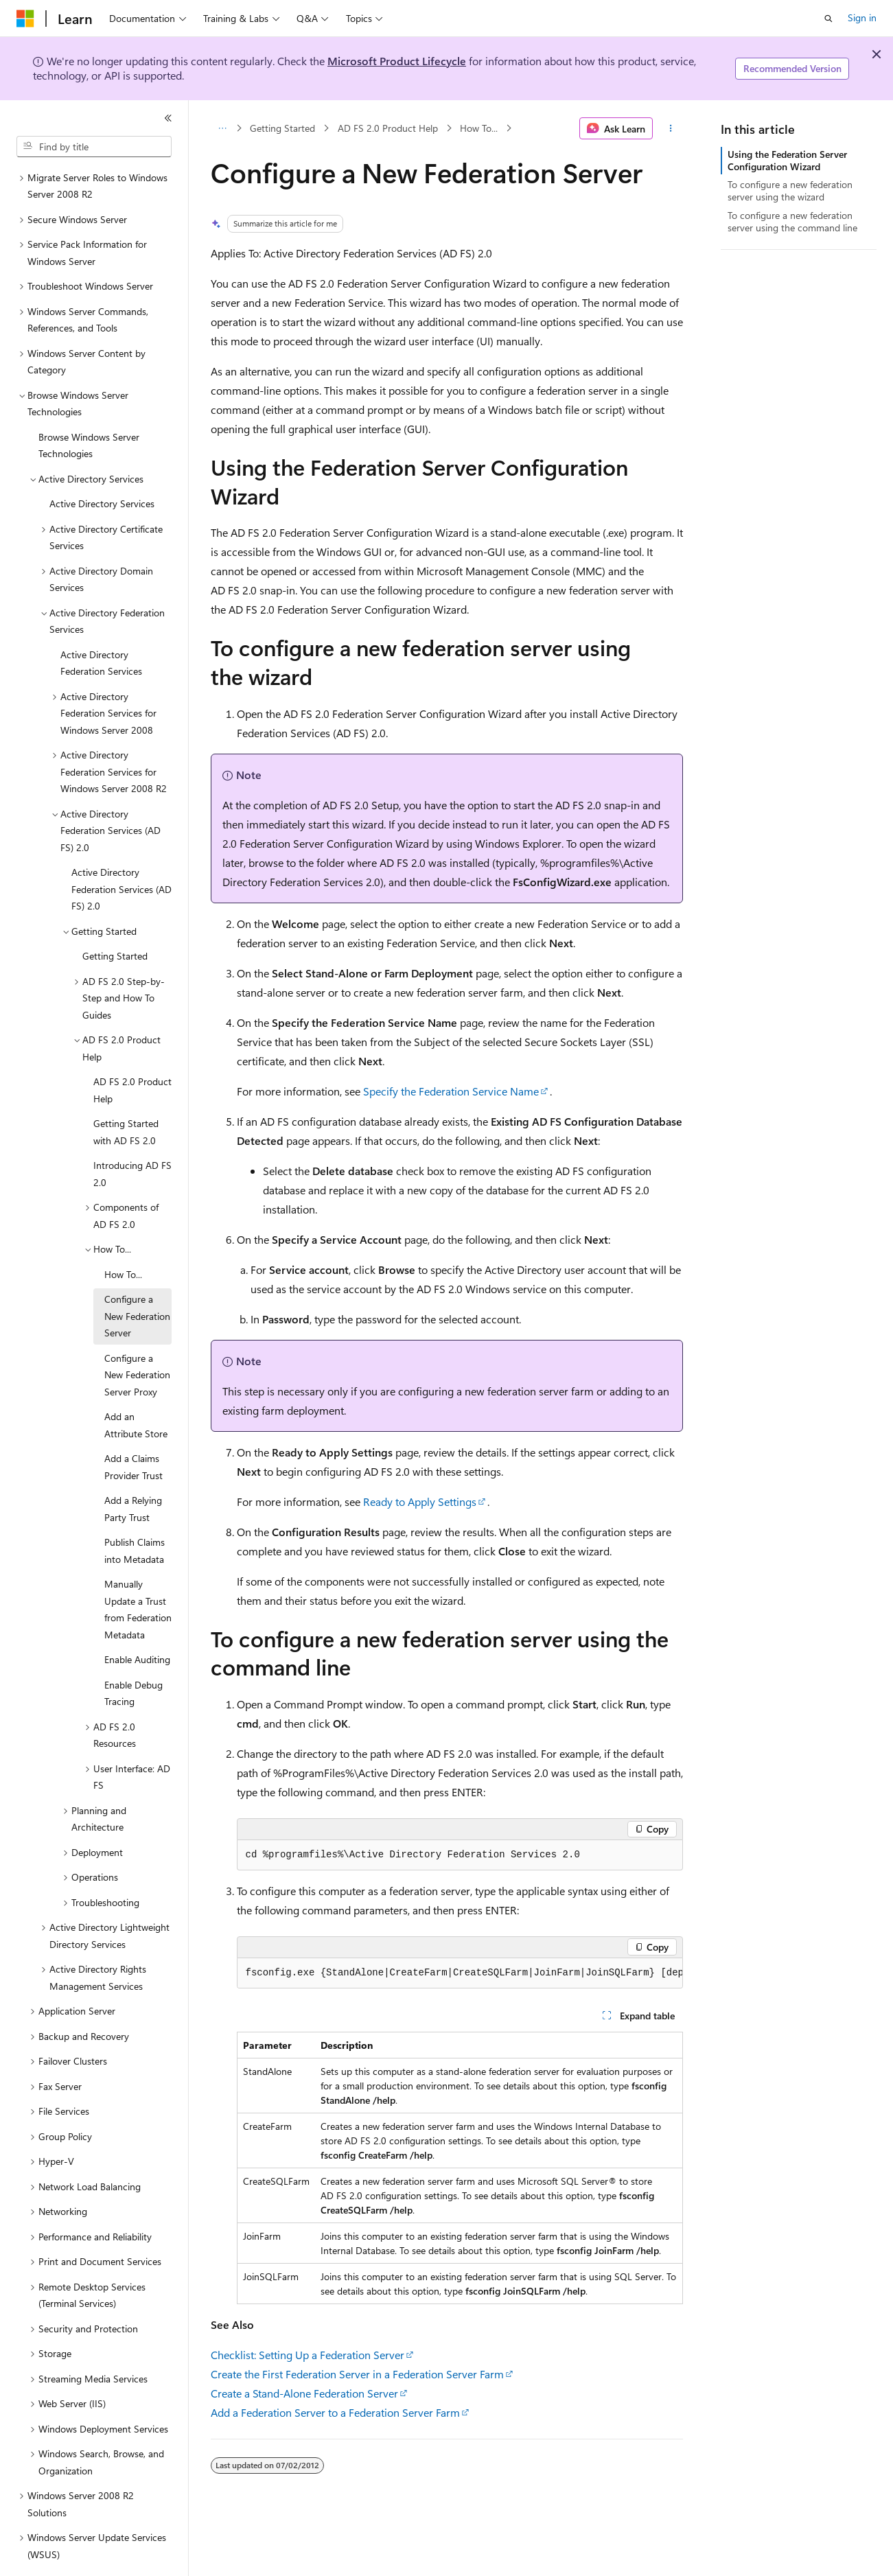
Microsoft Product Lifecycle (396, 61)
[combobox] (94, 147)
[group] (460, 1973)
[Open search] (828, 18)
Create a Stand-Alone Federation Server (304, 2393)
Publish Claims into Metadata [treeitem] (134, 1513)
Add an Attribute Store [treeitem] (135, 1387)
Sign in (862, 17)
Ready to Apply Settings (419, 1501)
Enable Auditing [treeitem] (137, 1621)
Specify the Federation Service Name (451, 1091)
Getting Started (282, 128)
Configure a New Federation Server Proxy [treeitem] (137, 1337)
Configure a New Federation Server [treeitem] (137, 1278)
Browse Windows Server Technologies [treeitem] (88, 408)
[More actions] (670, 128)
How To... (479, 128)
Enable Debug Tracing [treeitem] (133, 1655)
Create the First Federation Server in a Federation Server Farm (357, 2374)
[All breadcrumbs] (223, 128)
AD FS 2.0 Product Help (388, 128)
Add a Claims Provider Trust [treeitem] (133, 1429)
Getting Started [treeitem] (115, 918)
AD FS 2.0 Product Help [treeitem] (132, 1052)
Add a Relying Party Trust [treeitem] (133, 1471)
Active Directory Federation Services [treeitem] (101, 625)
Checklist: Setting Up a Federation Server (307, 2354)
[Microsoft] (25, 18)
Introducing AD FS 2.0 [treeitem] (132, 1136)
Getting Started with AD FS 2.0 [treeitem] (126, 1094)
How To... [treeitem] (123, 1236)
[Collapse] (168, 118)
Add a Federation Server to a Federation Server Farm (335, 2412)
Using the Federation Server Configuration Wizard (787, 160)
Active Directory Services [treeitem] (101, 465)
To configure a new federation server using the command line (792, 221)
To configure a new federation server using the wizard (790, 190)
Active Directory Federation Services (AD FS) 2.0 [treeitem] (121, 851)
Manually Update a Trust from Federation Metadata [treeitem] (138, 1571)
